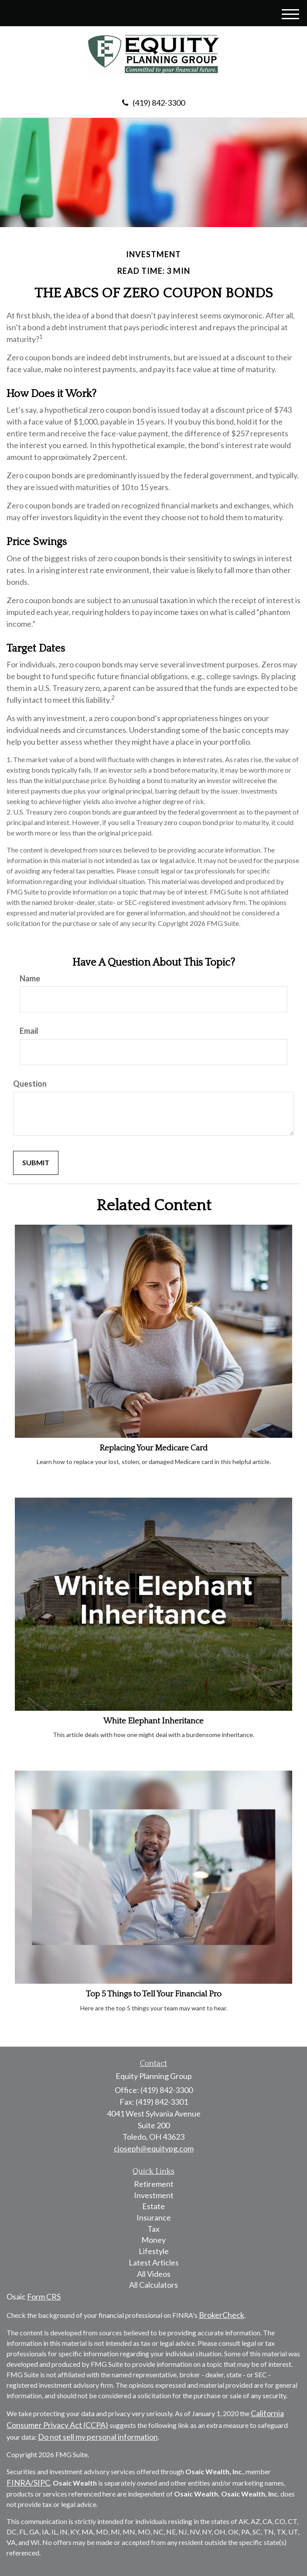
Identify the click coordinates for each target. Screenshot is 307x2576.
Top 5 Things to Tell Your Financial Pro (154, 1994)
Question (30, 1083)
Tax (153, 2229)
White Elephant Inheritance (153, 1721)
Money (153, 2240)
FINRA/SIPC (28, 2482)
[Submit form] (35, 1163)
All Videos (154, 2274)
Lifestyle (154, 2251)
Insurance (153, 2217)
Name (30, 978)
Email (29, 1031)
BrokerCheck (221, 2315)
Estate (153, 2206)
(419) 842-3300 (153, 102)
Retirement (154, 2184)
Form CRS (44, 2296)
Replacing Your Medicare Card (153, 1448)
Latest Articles (154, 2262)
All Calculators (153, 2284)
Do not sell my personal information (98, 2436)
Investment (154, 2195)
